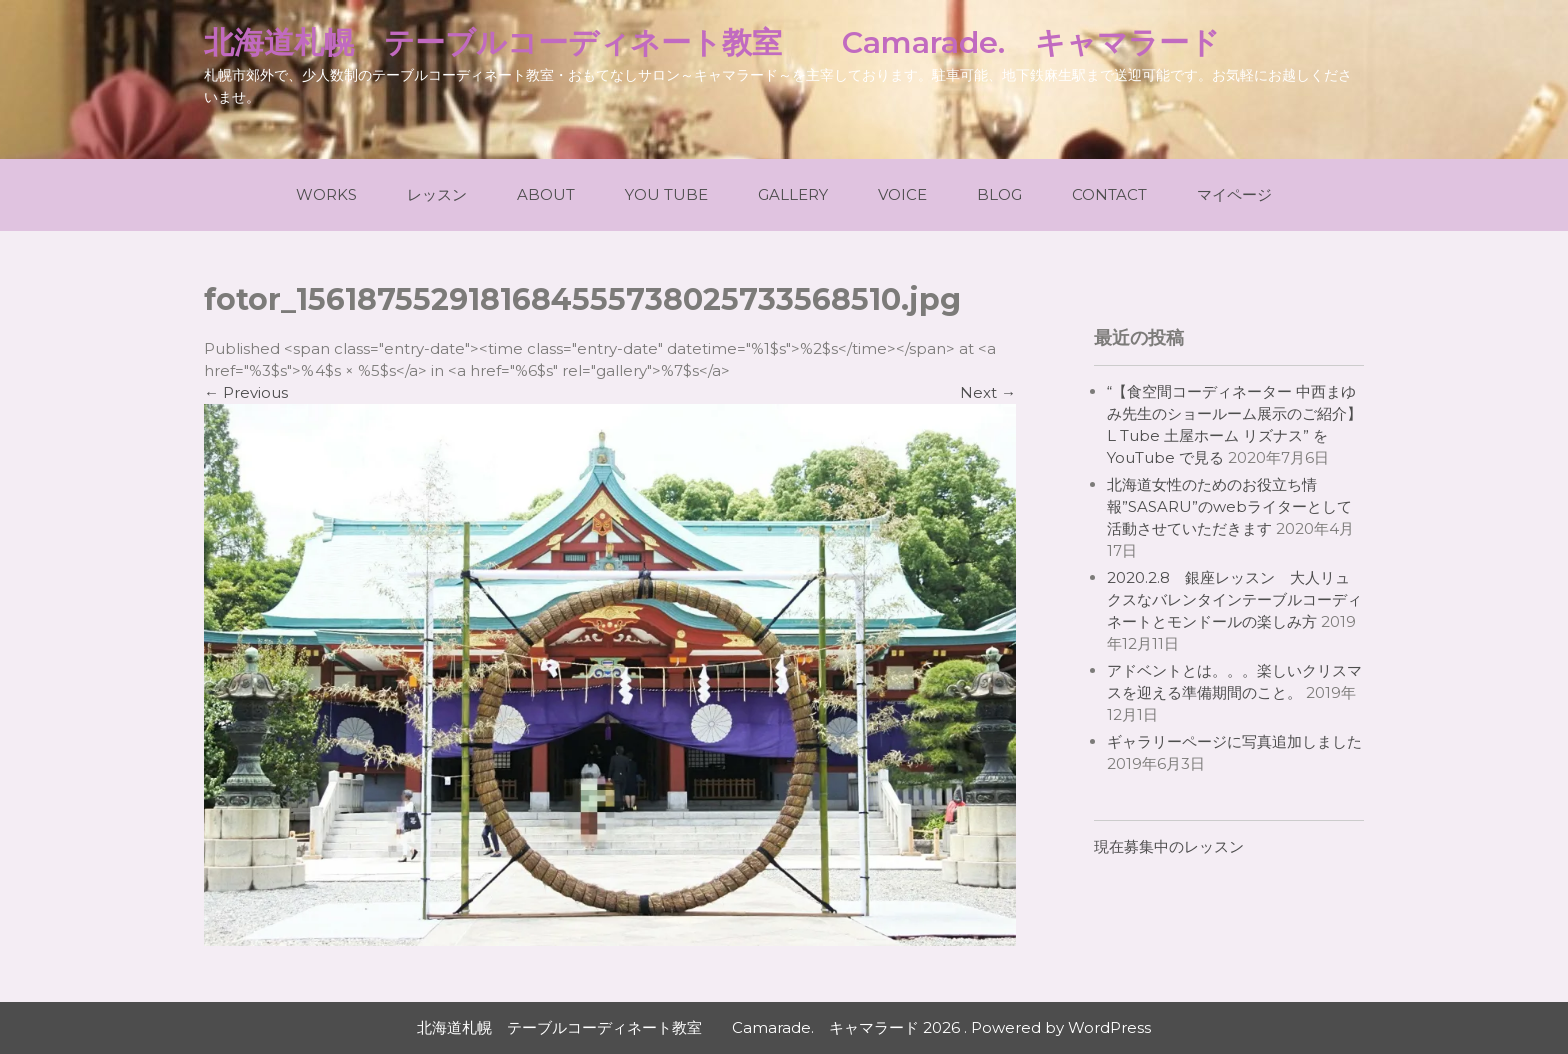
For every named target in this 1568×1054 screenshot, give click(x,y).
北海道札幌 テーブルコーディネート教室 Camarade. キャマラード (712, 42)
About (546, 194)
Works (326, 194)
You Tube (666, 194)
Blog (999, 194)
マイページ (1234, 194)
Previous (246, 392)
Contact (1109, 194)
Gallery (793, 194)
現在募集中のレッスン (1169, 846)
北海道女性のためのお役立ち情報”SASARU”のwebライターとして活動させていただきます (1229, 506)
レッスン (437, 194)
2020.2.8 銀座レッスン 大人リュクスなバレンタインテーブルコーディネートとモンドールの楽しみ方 (1234, 599)
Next (988, 392)
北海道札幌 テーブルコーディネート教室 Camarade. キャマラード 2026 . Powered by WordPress (784, 1027)
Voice (902, 194)
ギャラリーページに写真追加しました (1234, 741)
